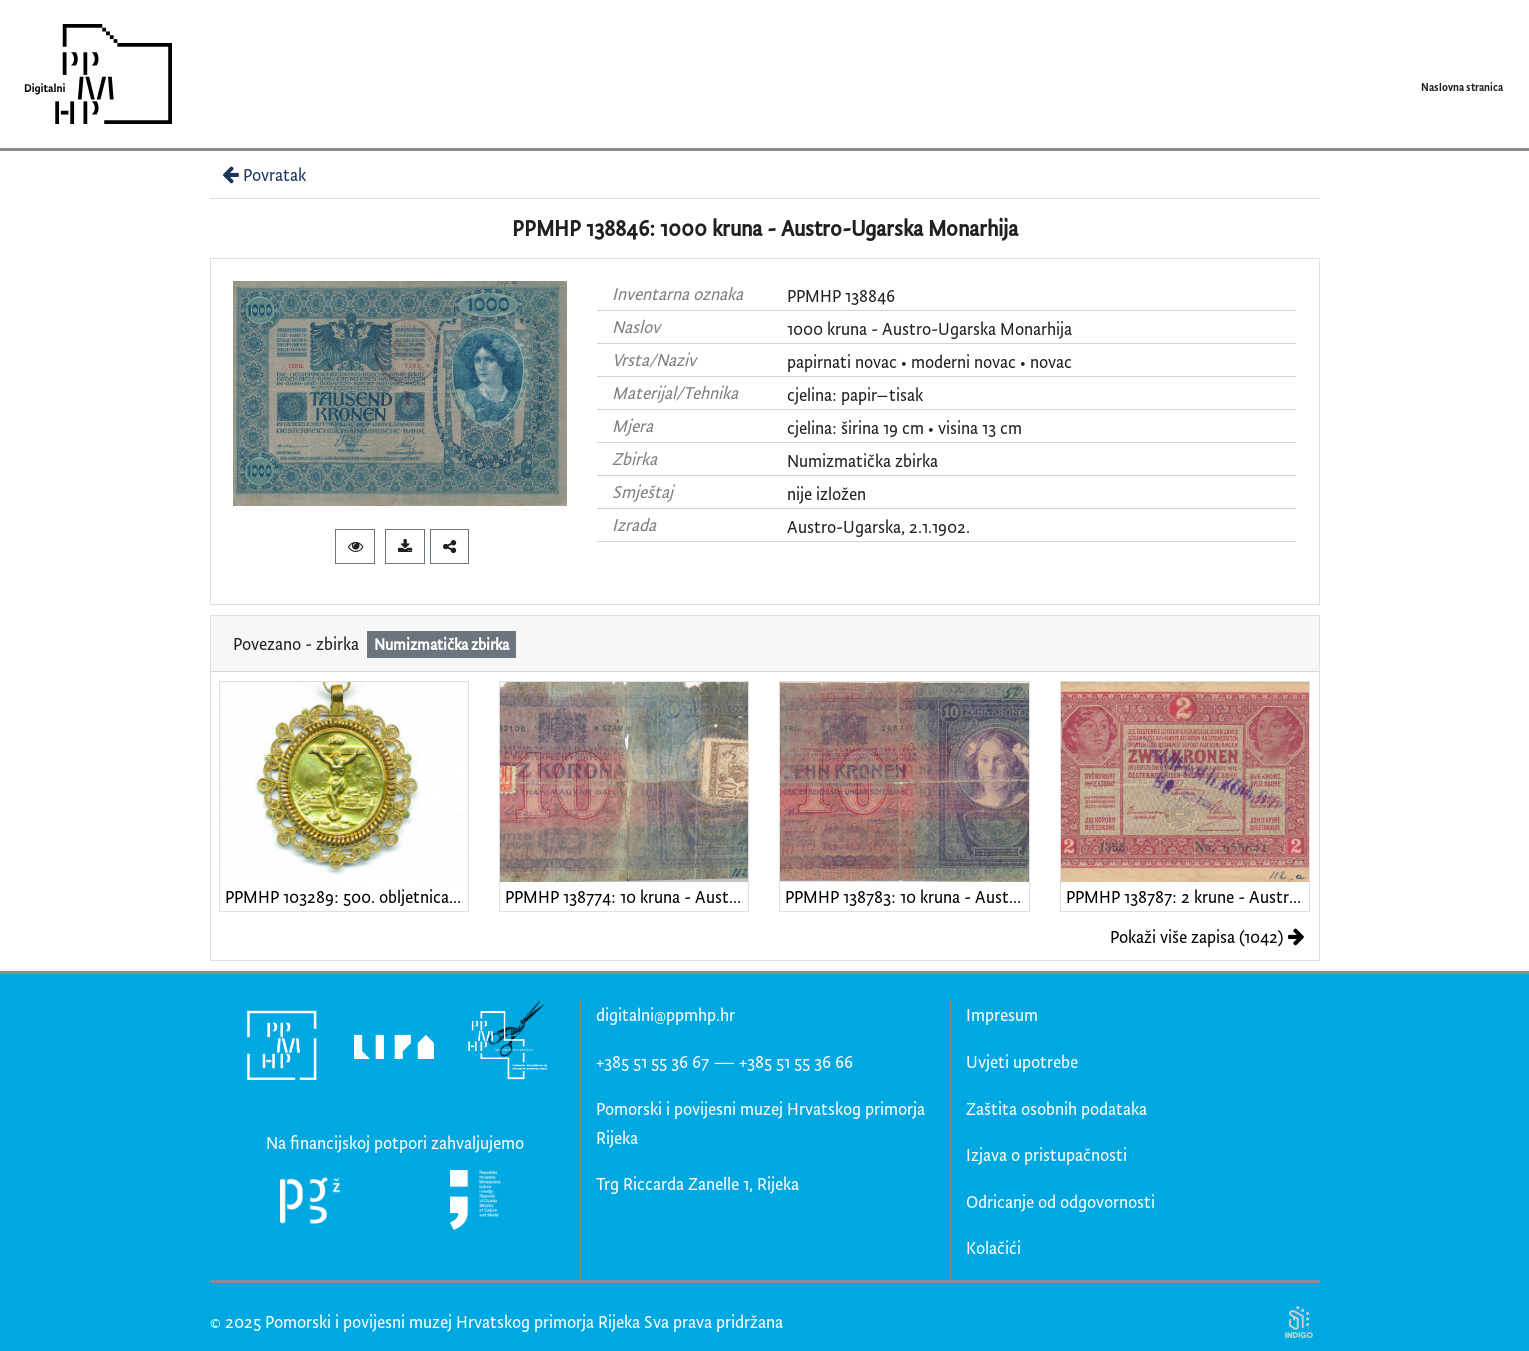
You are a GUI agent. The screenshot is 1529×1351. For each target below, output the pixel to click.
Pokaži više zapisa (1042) (1207, 936)
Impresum (1002, 1014)
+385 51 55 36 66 (796, 1061)
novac (1051, 361)
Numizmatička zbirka (862, 460)
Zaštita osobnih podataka (1056, 1108)
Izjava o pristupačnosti (1046, 1154)
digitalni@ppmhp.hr (665, 1014)
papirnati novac (842, 361)
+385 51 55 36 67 (652, 1061)
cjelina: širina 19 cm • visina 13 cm (904, 427)
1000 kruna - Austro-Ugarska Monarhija (929, 328)
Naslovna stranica (1462, 87)
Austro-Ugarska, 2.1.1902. (878, 526)
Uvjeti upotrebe (1022, 1061)
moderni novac (963, 361)
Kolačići (993, 1247)
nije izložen (826, 493)
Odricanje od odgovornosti (1060, 1201)
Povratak (262, 174)
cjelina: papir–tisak (855, 394)
